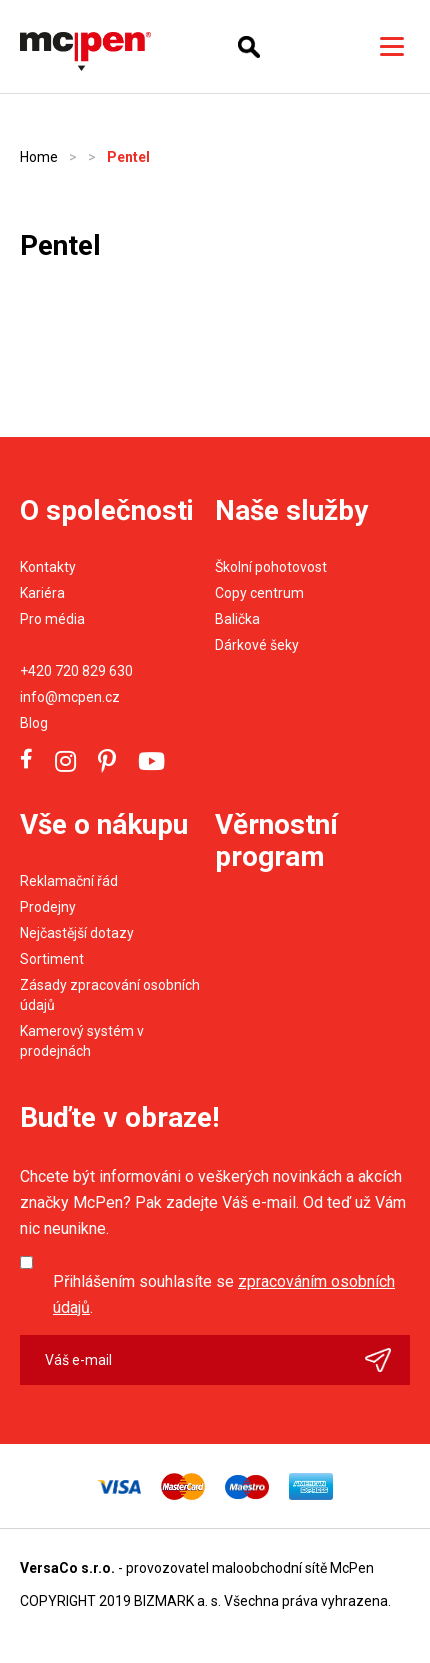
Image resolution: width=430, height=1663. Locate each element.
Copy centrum (259, 593)
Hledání (249, 47)
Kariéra (42, 593)
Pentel (128, 157)
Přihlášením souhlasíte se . (224, 1294)
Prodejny (48, 907)
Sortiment (52, 959)
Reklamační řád (69, 881)
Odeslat (387, 1360)
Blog (34, 723)
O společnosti (107, 510)
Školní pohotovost (271, 567)
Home (39, 157)
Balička (237, 619)
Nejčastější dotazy (77, 933)
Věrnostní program (276, 840)
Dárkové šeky (257, 645)
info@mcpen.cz (70, 697)
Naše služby (291, 510)
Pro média (52, 619)
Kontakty (48, 567)
